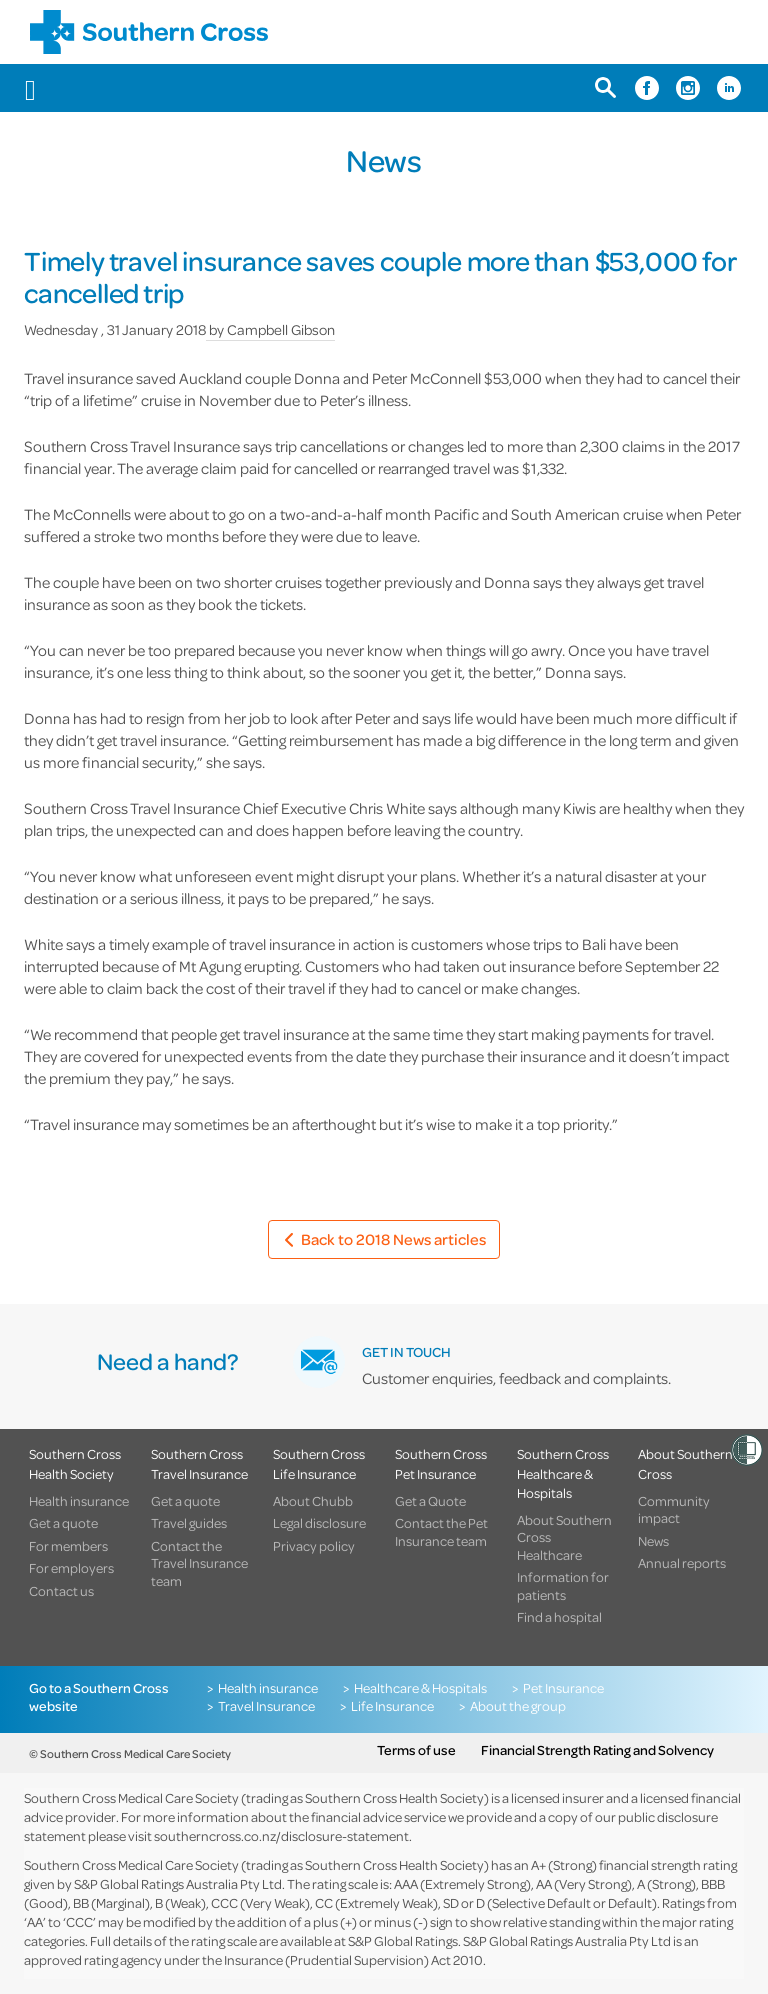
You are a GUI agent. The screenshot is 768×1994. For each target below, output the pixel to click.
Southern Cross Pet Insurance (441, 1463)
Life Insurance (392, 1706)
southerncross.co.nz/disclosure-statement (281, 1835)
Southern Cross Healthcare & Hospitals (563, 1473)
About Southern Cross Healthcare (564, 1537)
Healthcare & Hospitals (420, 1688)
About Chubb (313, 1501)
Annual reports (682, 1563)
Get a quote (63, 1523)
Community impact (674, 1509)
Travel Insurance (266, 1706)
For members (68, 1546)
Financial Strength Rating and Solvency (597, 1750)
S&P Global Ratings (403, 1940)
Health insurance (79, 1501)
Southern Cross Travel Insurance (199, 1463)
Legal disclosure (319, 1523)
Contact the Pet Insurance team (441, 1531)
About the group (518, 1706)
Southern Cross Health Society (75, 1463)
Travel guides (189, 1523)
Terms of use (416, 1750)
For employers (71, 1568)
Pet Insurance (563, 1688)
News (653, 1541)
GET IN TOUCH (406, 1351)
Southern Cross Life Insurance (319, 1463)
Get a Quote (430, 1501)
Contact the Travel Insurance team (199, 1563)
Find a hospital (559, 1617)
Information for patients (563, 1585)
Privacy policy (314, 1546)
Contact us (61, 1591)
